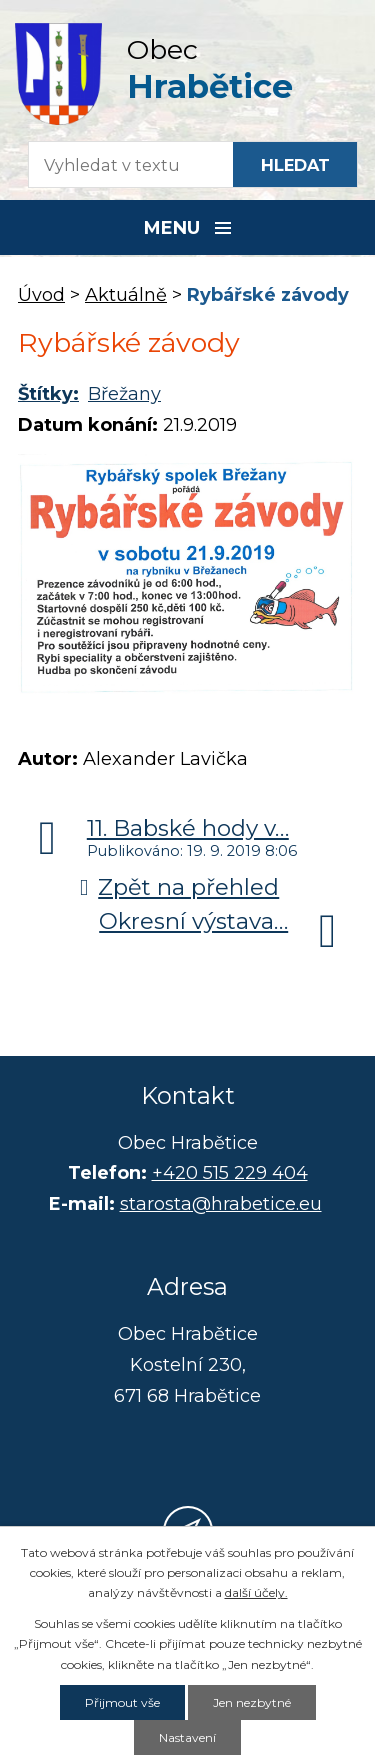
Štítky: (48, 394)
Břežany (124, 394)
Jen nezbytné (252, 1702)
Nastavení (187, 1737)
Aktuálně (126, 295)
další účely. (256, 1592)
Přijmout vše (122, 1702)
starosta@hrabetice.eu (221, 1204)
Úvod (41, 295)
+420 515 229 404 (230, 1173)
